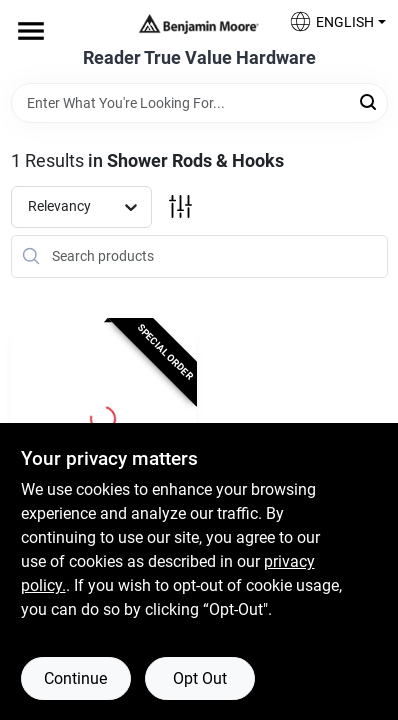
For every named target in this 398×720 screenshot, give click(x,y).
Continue (75, 678)
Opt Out (200, 678)
